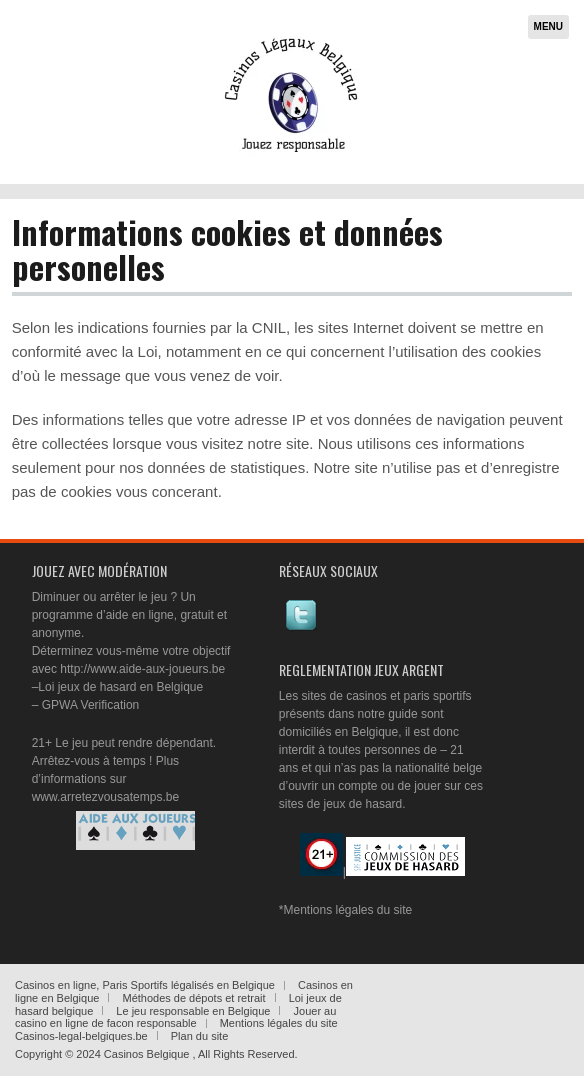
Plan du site (199, 1036)
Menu (548, 26)
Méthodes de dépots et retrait (193, 998)
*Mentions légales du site (345, 910)
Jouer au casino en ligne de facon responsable (175, 1017)
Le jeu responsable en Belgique (193, 1011)
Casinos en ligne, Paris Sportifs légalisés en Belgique (145, 985)
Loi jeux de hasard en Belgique (120, 687)
